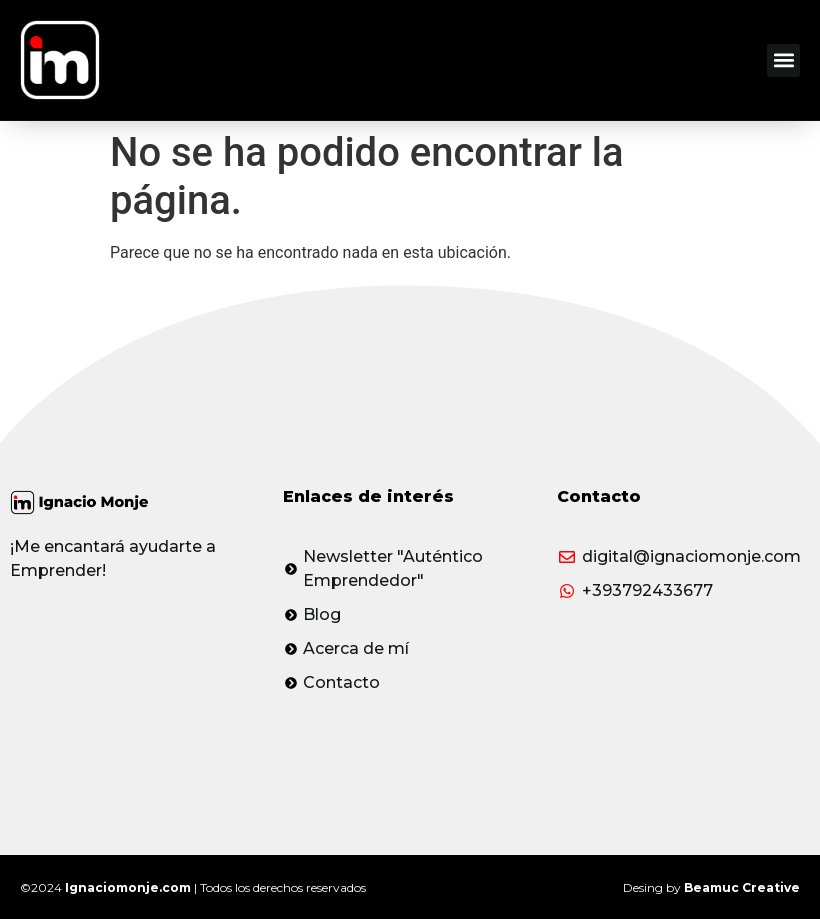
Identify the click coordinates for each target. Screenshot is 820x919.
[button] (783, 60)
